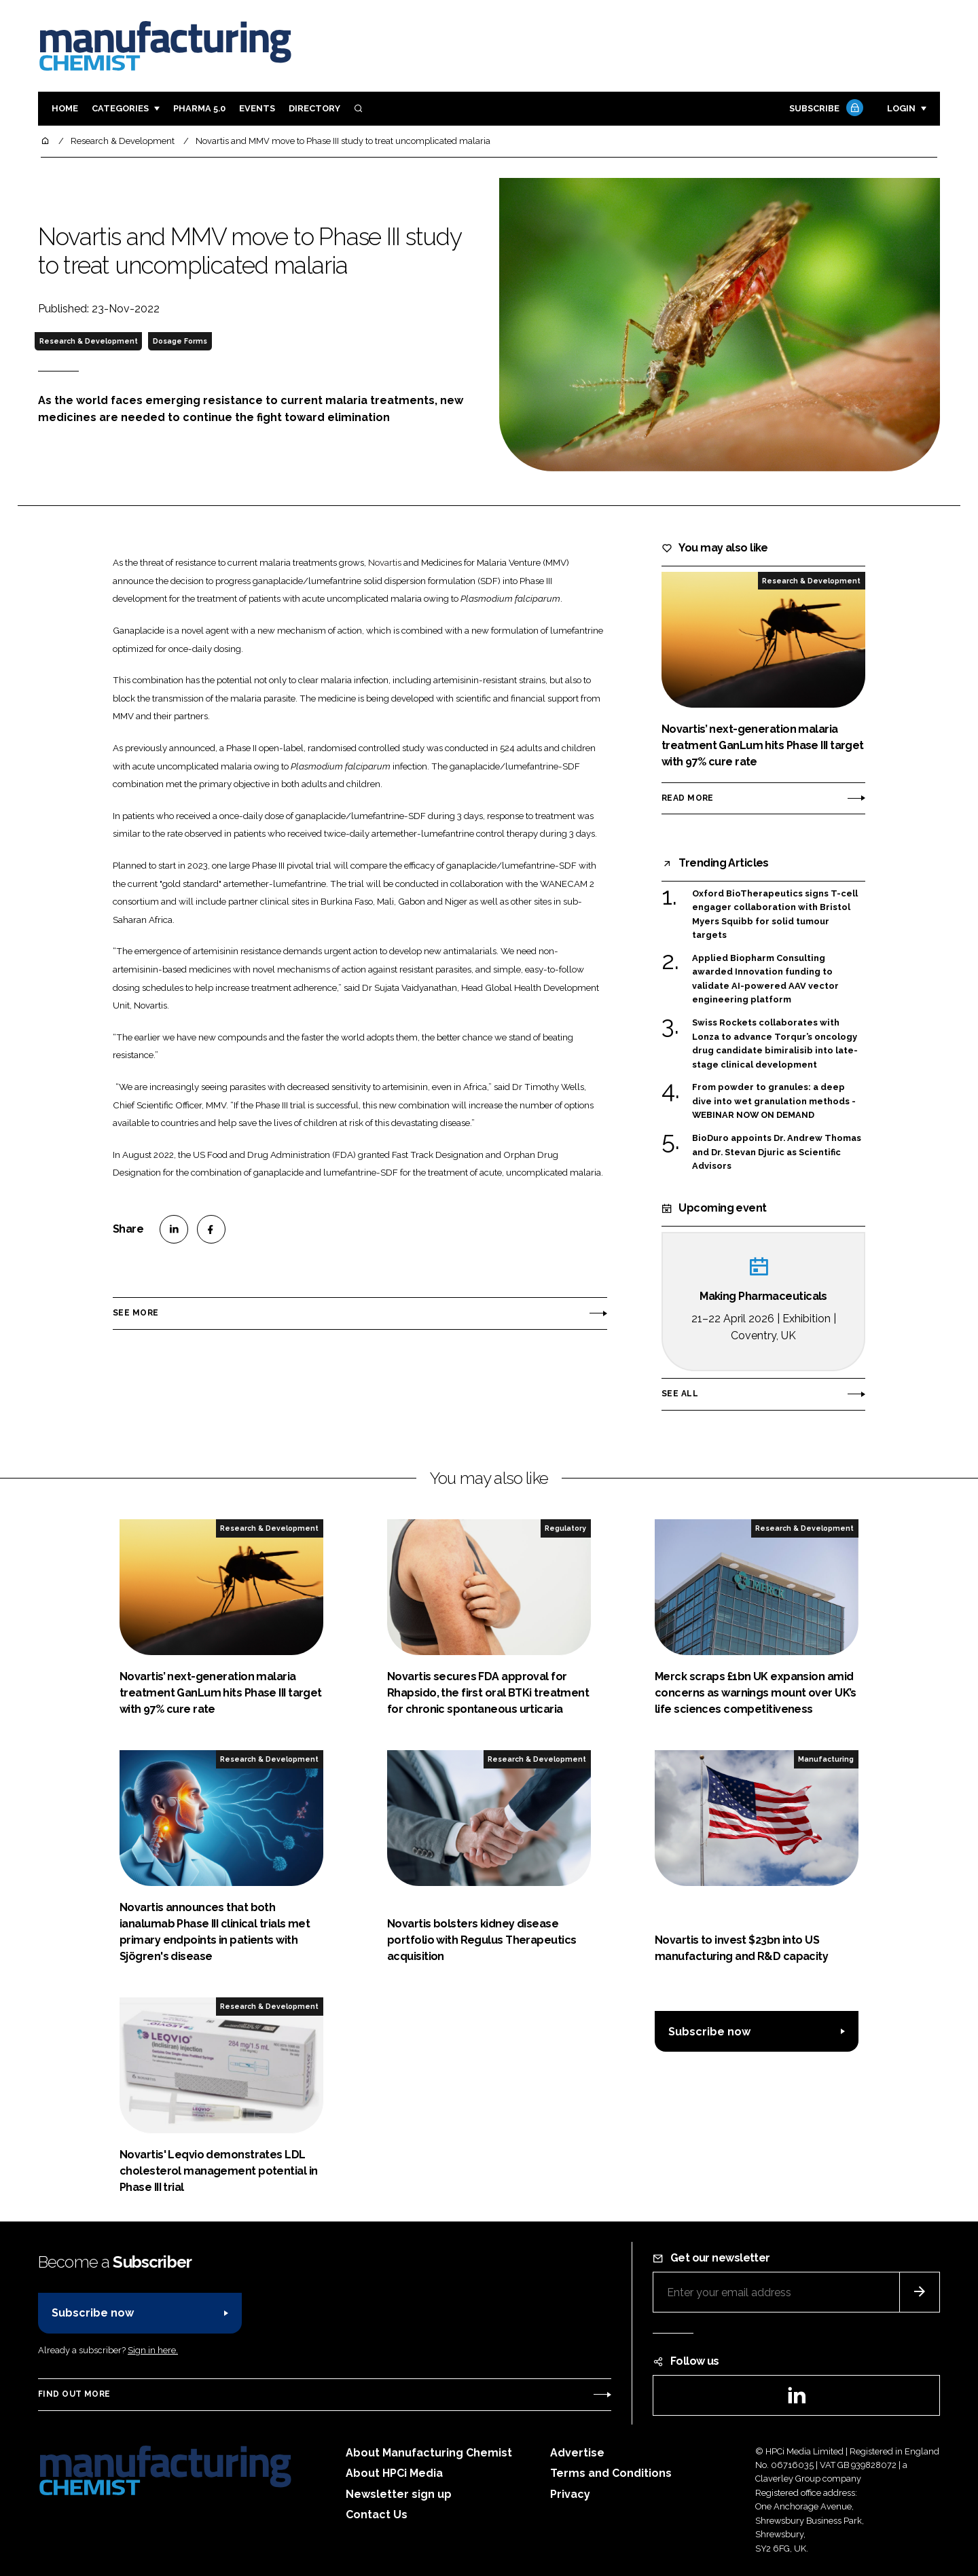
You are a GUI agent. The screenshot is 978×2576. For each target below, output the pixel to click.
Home (65, 108)
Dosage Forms (180, 341)
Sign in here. (153, 2350)
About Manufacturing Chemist (429, 2452)
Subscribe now (709, 2031)
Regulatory (565, 1528)
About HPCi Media (394, 2473)
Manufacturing (826, 1759)
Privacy (570, 2494)
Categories (120, 108)
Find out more (74, 2394)
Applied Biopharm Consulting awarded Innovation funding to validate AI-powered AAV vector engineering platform (765, 979)
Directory (314, 108)
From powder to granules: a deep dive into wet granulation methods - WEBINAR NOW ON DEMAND (774, 1101)
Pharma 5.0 (199, 108)
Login (901, 108)
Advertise (577, 2452)
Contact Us (377, 2514)
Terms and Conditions (611, 2473)
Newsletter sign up (399, 2494)
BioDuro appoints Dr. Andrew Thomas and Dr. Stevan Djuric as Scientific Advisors (776, 1151)
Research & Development (88, 341)
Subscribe (824, 109)
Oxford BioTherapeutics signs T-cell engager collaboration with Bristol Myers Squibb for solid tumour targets (775, 915)
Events (257, 108)
